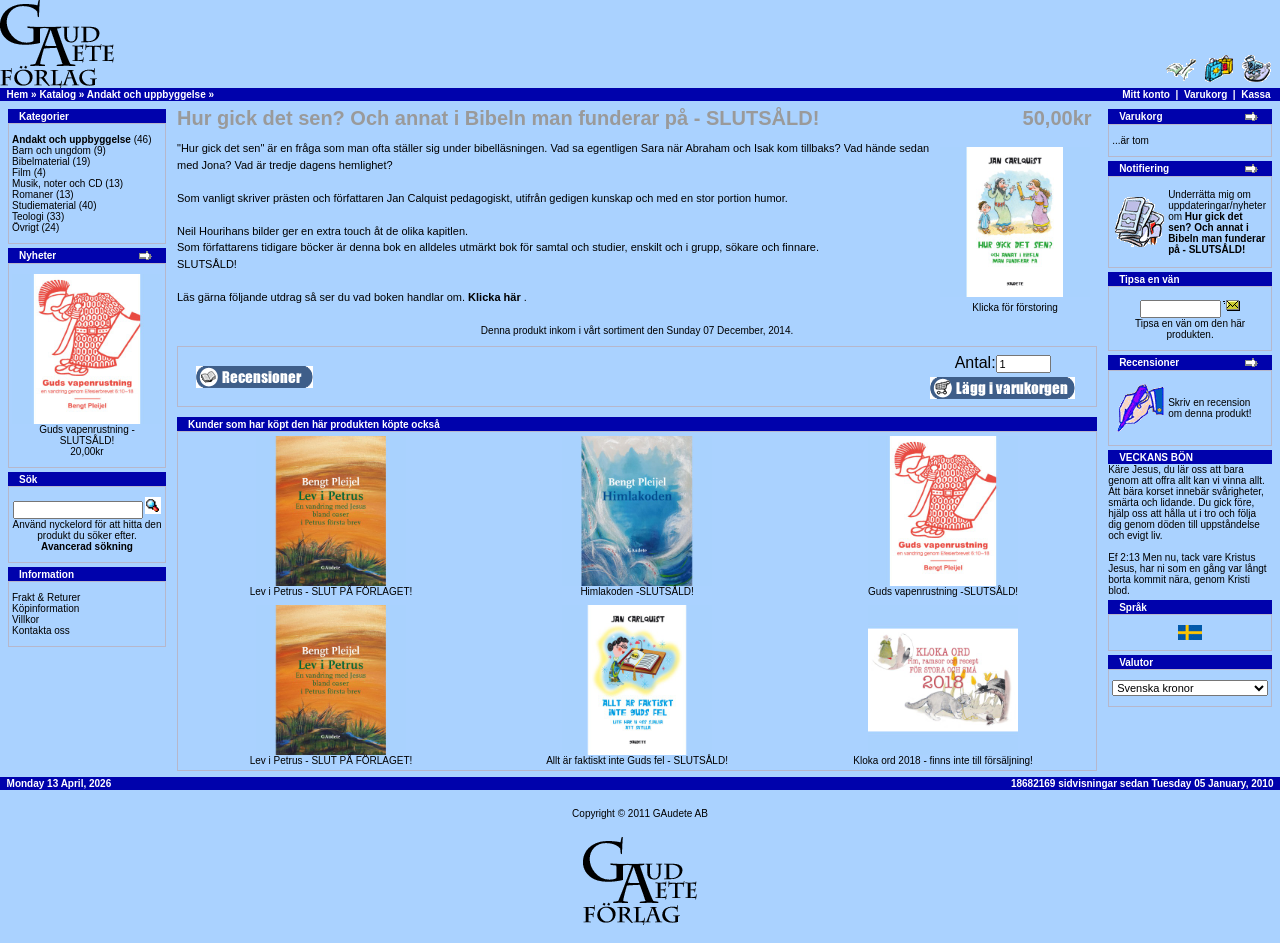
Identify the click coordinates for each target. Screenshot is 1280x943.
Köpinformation (45, 608)
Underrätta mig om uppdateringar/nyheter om (1217, 222)
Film (21, 172)
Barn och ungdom (51, 150)
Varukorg (1205, 94)
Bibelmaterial (41, 161)
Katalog (57, 94)
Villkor (25, 619)
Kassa (1255, 94)
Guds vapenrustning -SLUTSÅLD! (87, 435)
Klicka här (496, 297)
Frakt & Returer (46, 597)
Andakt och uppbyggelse (146, 94)
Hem (18, 94)
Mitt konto (1146, 94)
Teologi (28, 216)
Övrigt (25, 227)
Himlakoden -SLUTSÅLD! (636, 591)
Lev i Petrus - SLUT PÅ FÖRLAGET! (331, 591)
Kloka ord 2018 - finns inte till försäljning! (943, 760)
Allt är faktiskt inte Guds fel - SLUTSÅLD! (637, 760)
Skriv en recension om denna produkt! (1209, 408)
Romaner (32, 194)
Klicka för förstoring (1015, 303)
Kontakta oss (41, 630)
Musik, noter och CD (57, 183)
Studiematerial (44, 205)
